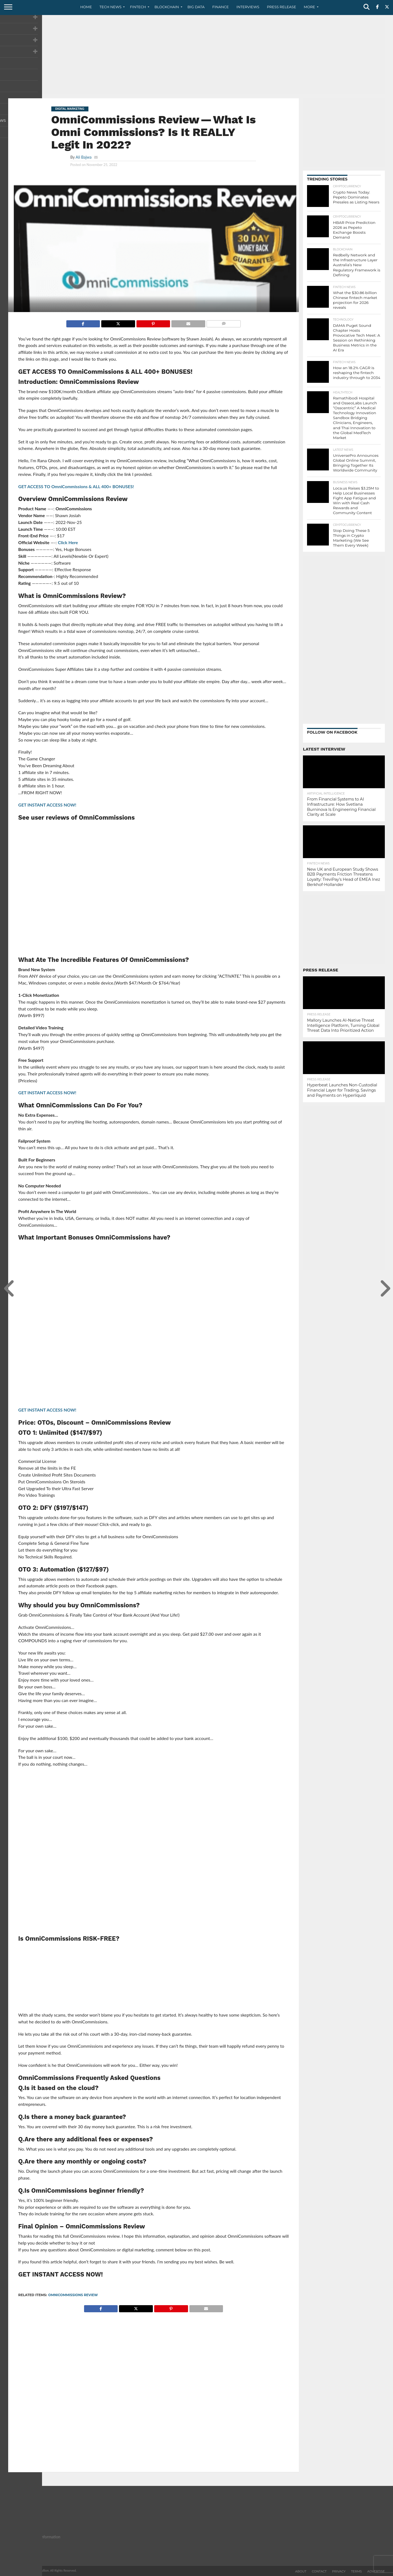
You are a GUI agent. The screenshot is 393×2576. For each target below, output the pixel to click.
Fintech (138, 7)
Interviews (247, 7)
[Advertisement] (196, 56)
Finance (220, 7)
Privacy (339, 2571)
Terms (356, 2571)
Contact (319, 2571)
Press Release (281, 7)
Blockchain (166, 7)
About (300, 2571)
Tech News (111, 7)
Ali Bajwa (83, 157)
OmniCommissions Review (73, 2295)
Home (86, 7)
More (309, 7)
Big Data (196, 7)
